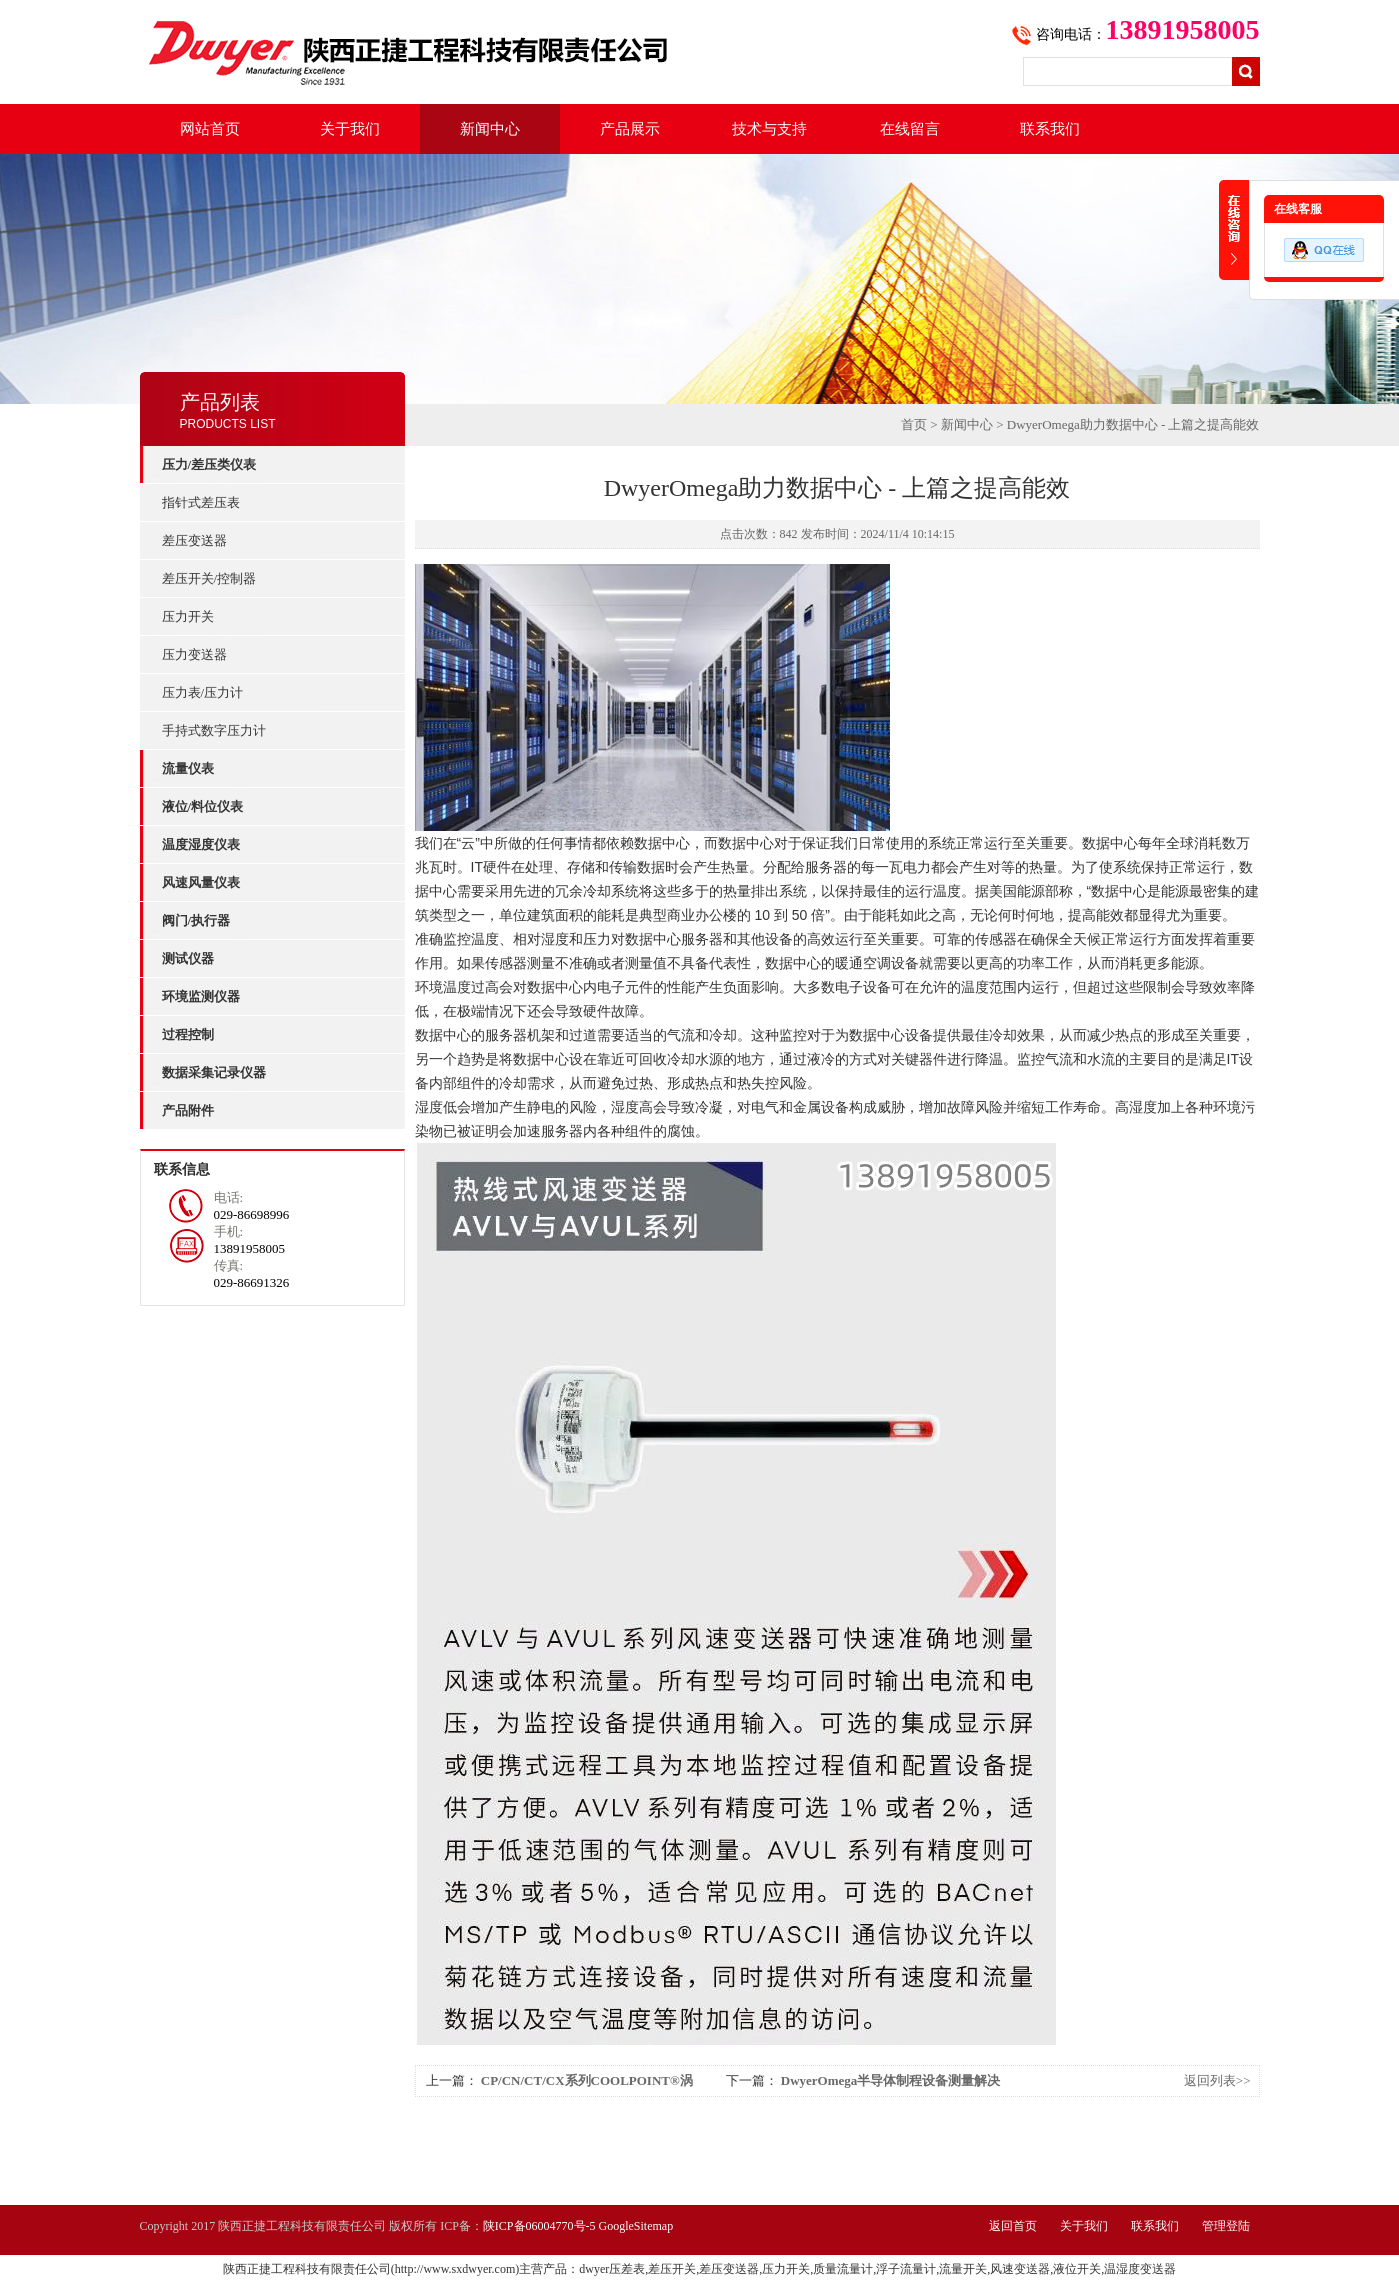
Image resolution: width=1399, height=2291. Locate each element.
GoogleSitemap (636, 2226)
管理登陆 (1226, 2226)
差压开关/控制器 (209, 578)
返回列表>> (1217, 2080)
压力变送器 (194, 654)
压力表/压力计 (203, 692)
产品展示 (630, 129)
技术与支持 (769, 129)
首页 (914, 424)
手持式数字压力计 (214, 730)
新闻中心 (490, 129)
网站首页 (210, 129)
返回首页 (1013, 2226)
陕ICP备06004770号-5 (539, 2226)
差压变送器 (194, 540)
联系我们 (1050, 129)
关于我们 (350, 129)
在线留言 (910, 129)
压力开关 (188, 616)
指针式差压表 (201, 502)
